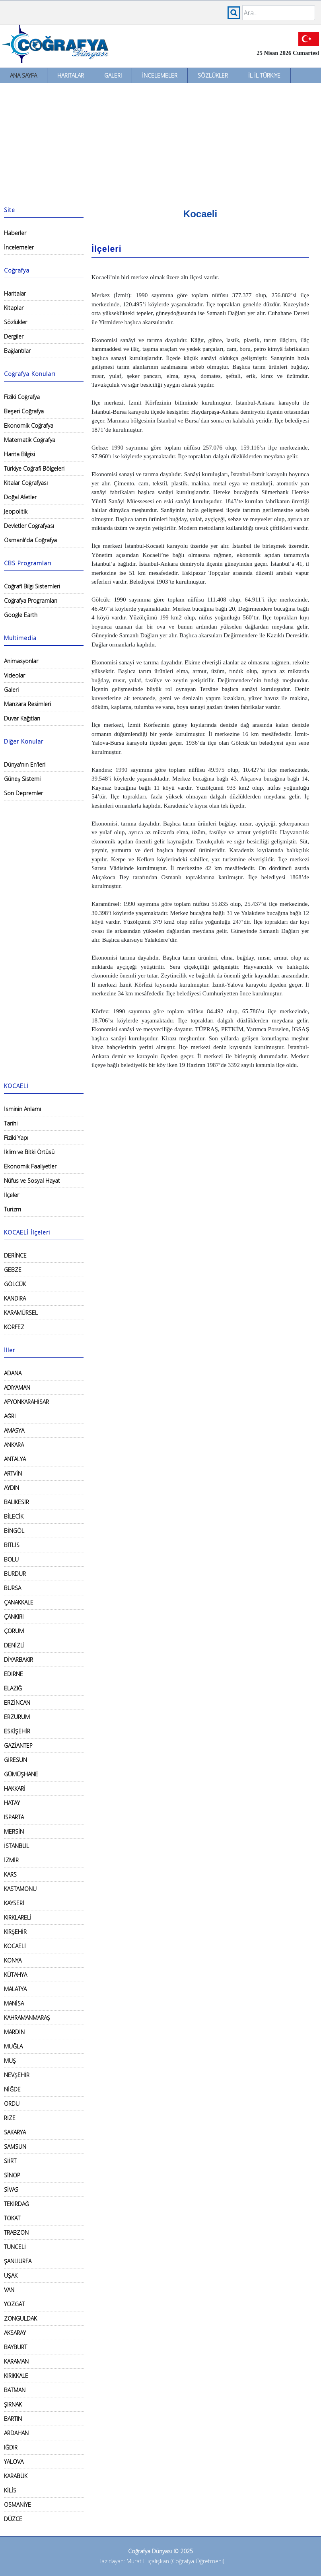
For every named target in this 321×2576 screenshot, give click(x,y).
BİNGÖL (14, 1530)
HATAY (12, 1803)
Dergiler (13, 336)
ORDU (11, 2103)
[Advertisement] (160, 143)
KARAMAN (16, 2361)
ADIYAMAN (17, 1387)
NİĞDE (12, 2089)
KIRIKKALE (16, 2375)
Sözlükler (213, 75)
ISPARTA (14, 1817)
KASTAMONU (20, 1889)
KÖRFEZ (14, 1327)
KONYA (12, 1960)
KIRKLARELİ (17, 1917)
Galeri (113, 75)
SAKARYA (15, 2132)
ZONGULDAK (20, 2318)
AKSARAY (15, 2333)
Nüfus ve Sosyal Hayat (32, 1180)
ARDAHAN (16, 2433)
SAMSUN (15, 2146)
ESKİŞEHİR (17, 1731)
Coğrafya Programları (30, 600)
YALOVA (13, 2461)
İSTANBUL (16, 1846)
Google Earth (20, 615)
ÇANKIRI (13, 1616)
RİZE (10, 2118)
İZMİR (11, 1860)
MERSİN (14, 1831)
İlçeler (11, 1195)
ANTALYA (15, 1459)
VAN (9, 2290)
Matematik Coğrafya (29, 440)
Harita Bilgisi (19, 454)
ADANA (12, 1373)
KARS (10, 1874)
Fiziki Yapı (16, 1137)
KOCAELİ (15, 1946)
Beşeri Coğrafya (24, 411)
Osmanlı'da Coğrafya (30, 540)
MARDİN (14, 2032)
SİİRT (10, 2161)
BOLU (11, 1559)
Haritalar (70, 75)
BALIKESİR (16, 1502)
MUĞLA (13, 2046)
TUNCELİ (15, 2247)
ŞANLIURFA (17, 2261)
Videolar (14, 675)
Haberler (15, 233)
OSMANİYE (17, 2504)
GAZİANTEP (18, 1745)
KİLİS (10, 2490)
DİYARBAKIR (18, 1659)
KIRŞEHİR (15, 1931)
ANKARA (14, 1445)
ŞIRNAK (13, 2404)
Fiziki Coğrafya (22, 397)
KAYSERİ (14, 1903)
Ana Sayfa (23, 75)
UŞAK (11, 2275)
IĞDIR (11, 2447)
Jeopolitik (15, 511)
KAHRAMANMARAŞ (27, 2017)
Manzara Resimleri (27, 704)
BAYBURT (15, 2347)
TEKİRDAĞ (16, 2204)
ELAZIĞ (13, 1688)
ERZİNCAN (17, 1702)
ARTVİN (13, 1473)
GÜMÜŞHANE (21, 1774)
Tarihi (11, 1123)
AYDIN (11, 1487)
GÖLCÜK (15, 1284)
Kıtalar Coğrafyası (26, 483)
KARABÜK (15, 2476)
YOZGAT (14, 2304)
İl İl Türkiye (264, 75)
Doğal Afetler (20, 497)
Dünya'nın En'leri (24, 764)
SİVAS (11, 2189)
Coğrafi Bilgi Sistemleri (32, 586)
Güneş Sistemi (22, 779)
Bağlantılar (17, 350)
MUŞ (10, 2060)
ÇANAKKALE (18, 1602)
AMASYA (14, 1430)
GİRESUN (15, 1760)
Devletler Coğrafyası (29, 526)
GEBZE (12, 1269)
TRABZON (16, 2232)
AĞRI (10, 1416)
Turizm (12, 1209)
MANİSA (14, 2003)
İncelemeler (159, 75)
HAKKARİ (14, 1788)
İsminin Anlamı (22, 1109)
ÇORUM (14, 1631)
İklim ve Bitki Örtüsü (29, 1152)
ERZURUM (17, 1717)
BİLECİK (13, 1516)
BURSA (12, 1588)
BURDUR (15, 1573)
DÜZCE (13, 2519)
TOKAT (12, 2218)
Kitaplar (13, 308)
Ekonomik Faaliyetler (30, 1166)
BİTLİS (11, 1545)
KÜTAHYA (15, 1974)
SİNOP (12, 2175)
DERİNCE (15, 1255)
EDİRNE (13, 1674)
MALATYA (15, 1989)
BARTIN (13, 2418)
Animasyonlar (21, 661)
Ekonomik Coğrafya (28, 425)
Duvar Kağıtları (22, 718)
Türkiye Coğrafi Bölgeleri (34, 468)
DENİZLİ (14, 1645)
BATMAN (14, 2390)
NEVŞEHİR (16, 2075)
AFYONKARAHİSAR (26, 1402)
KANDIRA (15, 1298)
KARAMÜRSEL (21, 1312)
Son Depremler (23, 793)
